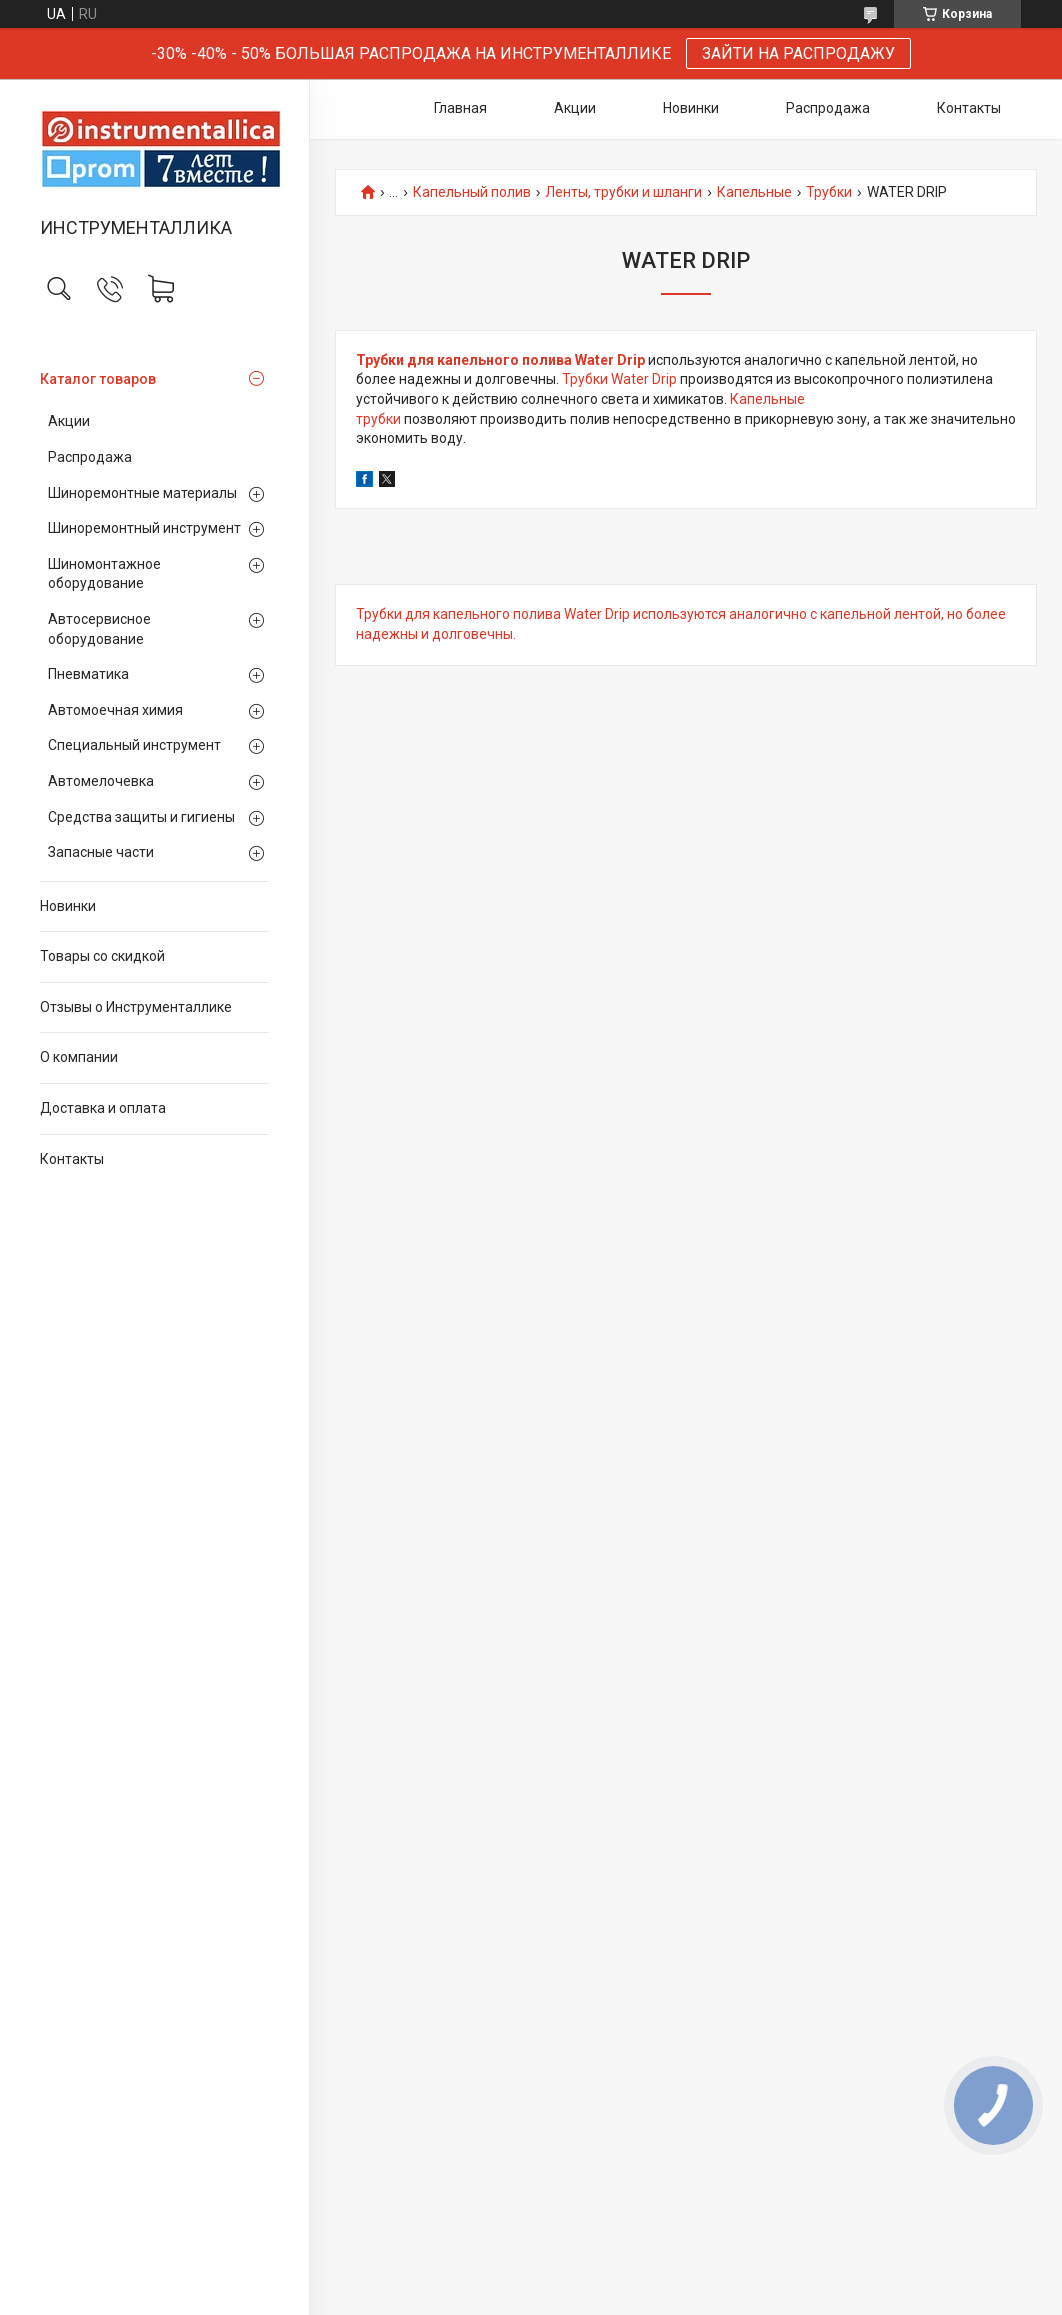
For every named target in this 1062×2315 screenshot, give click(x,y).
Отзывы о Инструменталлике (136, 1007)
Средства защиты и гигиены (141, 817)
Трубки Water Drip (619, 379)
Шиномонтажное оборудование (104, 574)
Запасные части (101, 852)
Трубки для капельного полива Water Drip (500, 360)
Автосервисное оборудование (99, 629)
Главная (460, 108)
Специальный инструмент (134, 745)
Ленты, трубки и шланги (623, 192)
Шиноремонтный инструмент (144, 528)
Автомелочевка (101, 781)
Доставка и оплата (103, 1108)
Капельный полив (472, 192)
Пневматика (88, 674)
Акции (69, 421)
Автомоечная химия (115, 710)
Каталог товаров (98, 379)
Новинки (68, 906)
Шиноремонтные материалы (142, 493)
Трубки (829, 192)
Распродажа (90, 457)
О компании (79, 1057)
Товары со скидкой (102, 956)
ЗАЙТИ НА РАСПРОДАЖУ (798, 53)
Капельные (754, 192)
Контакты (72, 1159)
